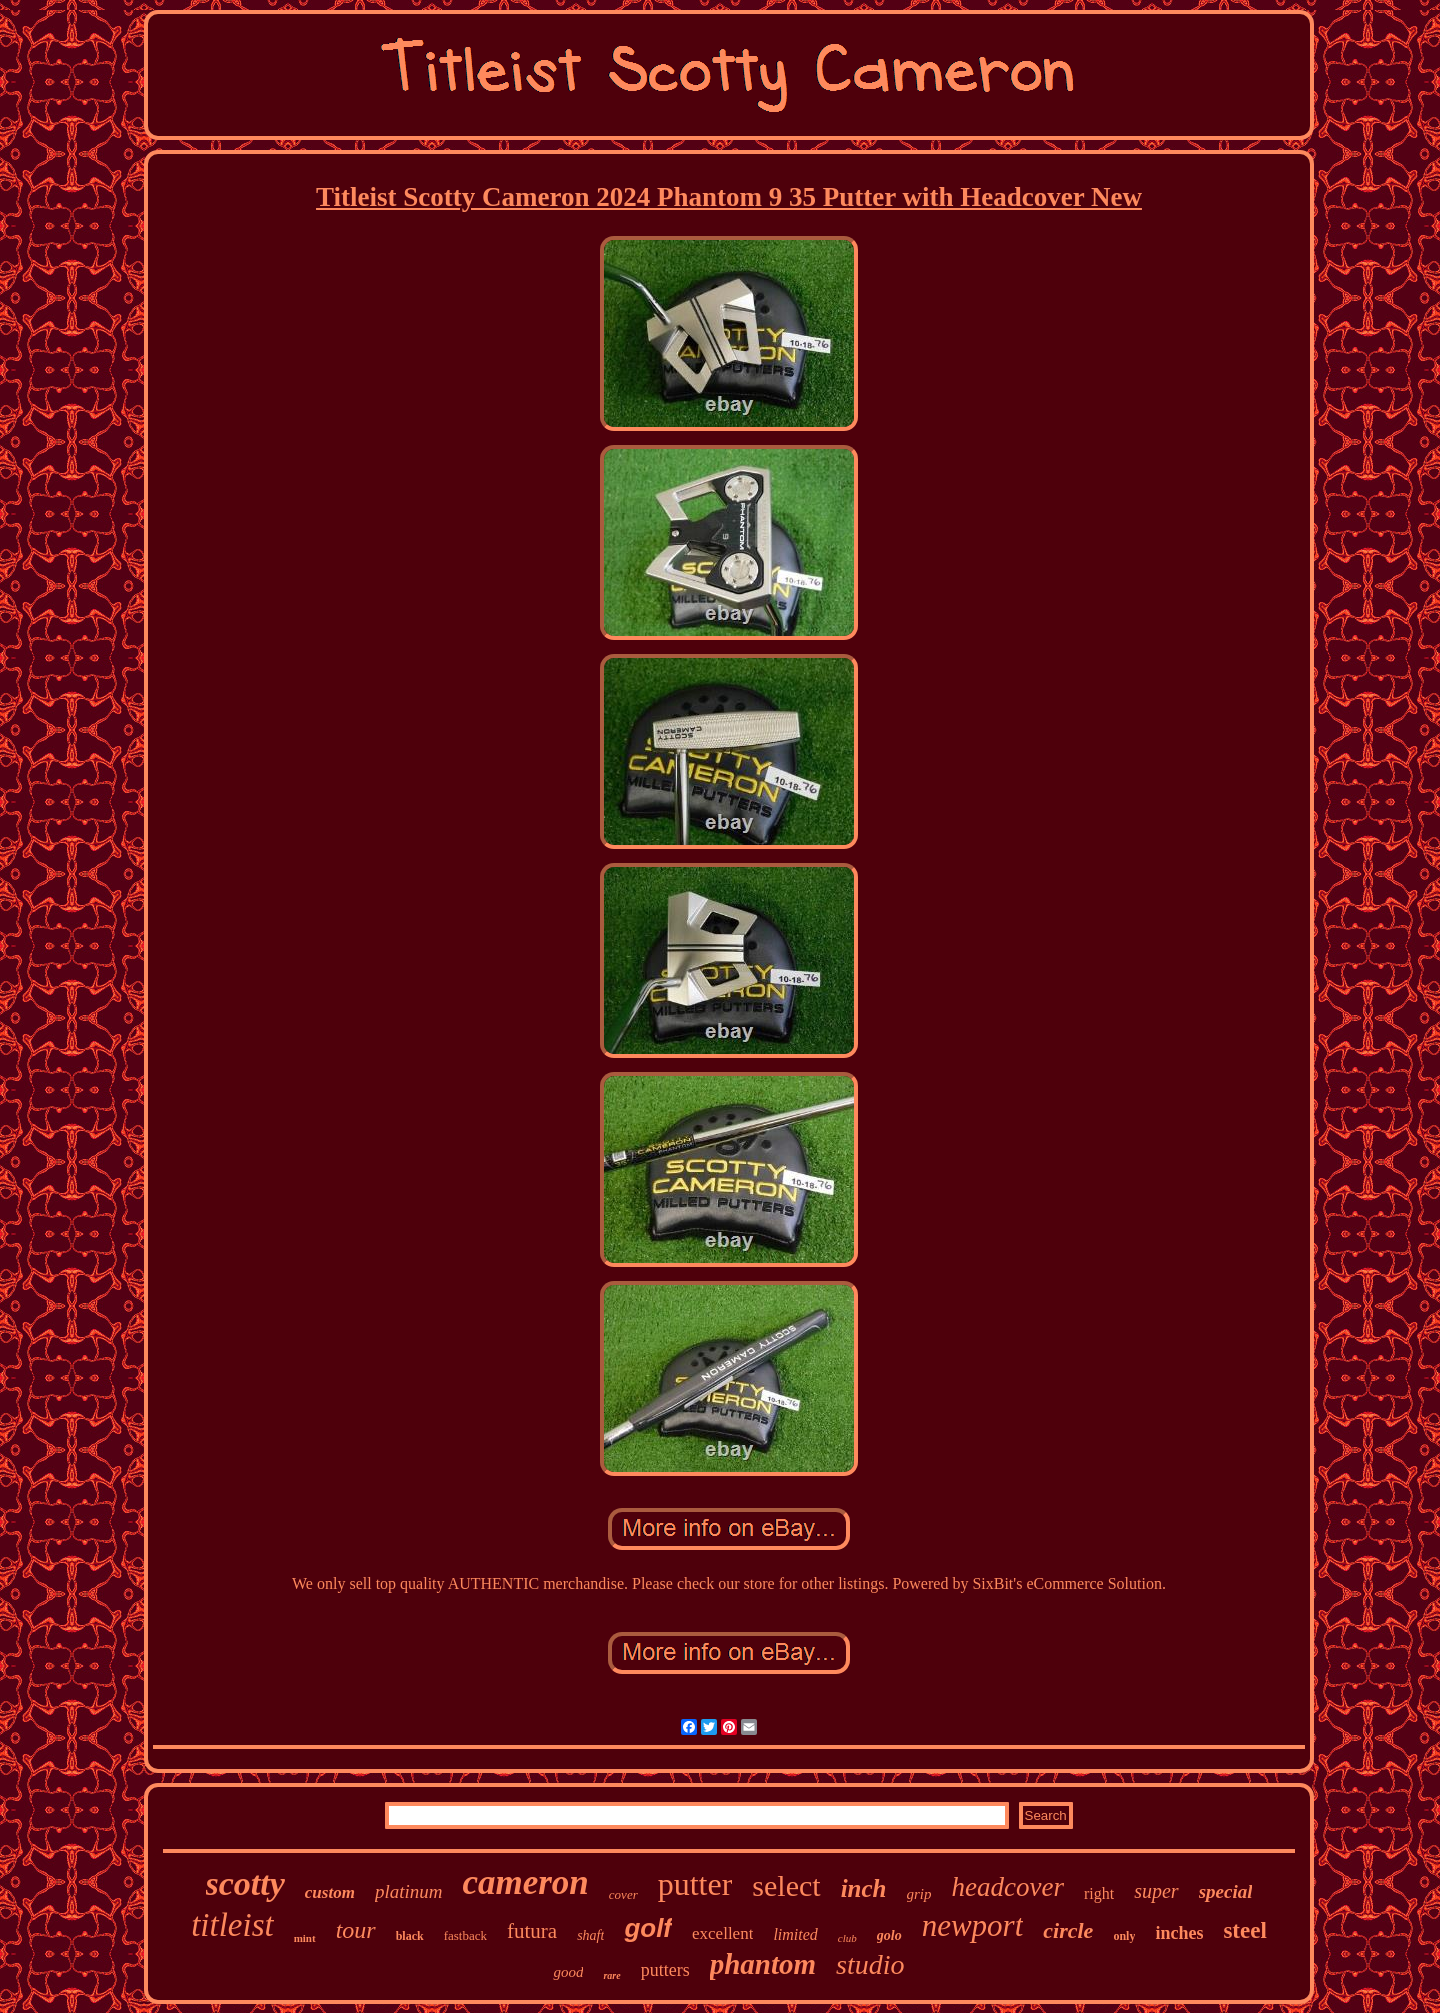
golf (648, 1928)
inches (1179, 1933)
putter (695, 1884)
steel (1244, 1930)
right (1099, 1893)
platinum (409, 1891)
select (786, 1885)
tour (356, 1930)
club (847, 1938)
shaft (590, 1935)
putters (665, 1970)
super (1156, 1891)
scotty (245, 1883)
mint (305, 1938)
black (410, 1936)
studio (870, 1964)
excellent (722, 1933)
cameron (525, 1882)
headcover (1008, 1887)
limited (795, 1934)
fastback (465, 1935)
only (1124, 1936)
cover (623, 1894)
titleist (232, 1925)
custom (330, 1892)
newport (973, 1925)
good (568, 1972)
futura (532, 1931)
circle (1068, 1930)
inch (864, 1888)
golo (889, 1935)
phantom (763, 1964)
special (1226, 1891)
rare (611, 1975)
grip (919, 1894)
